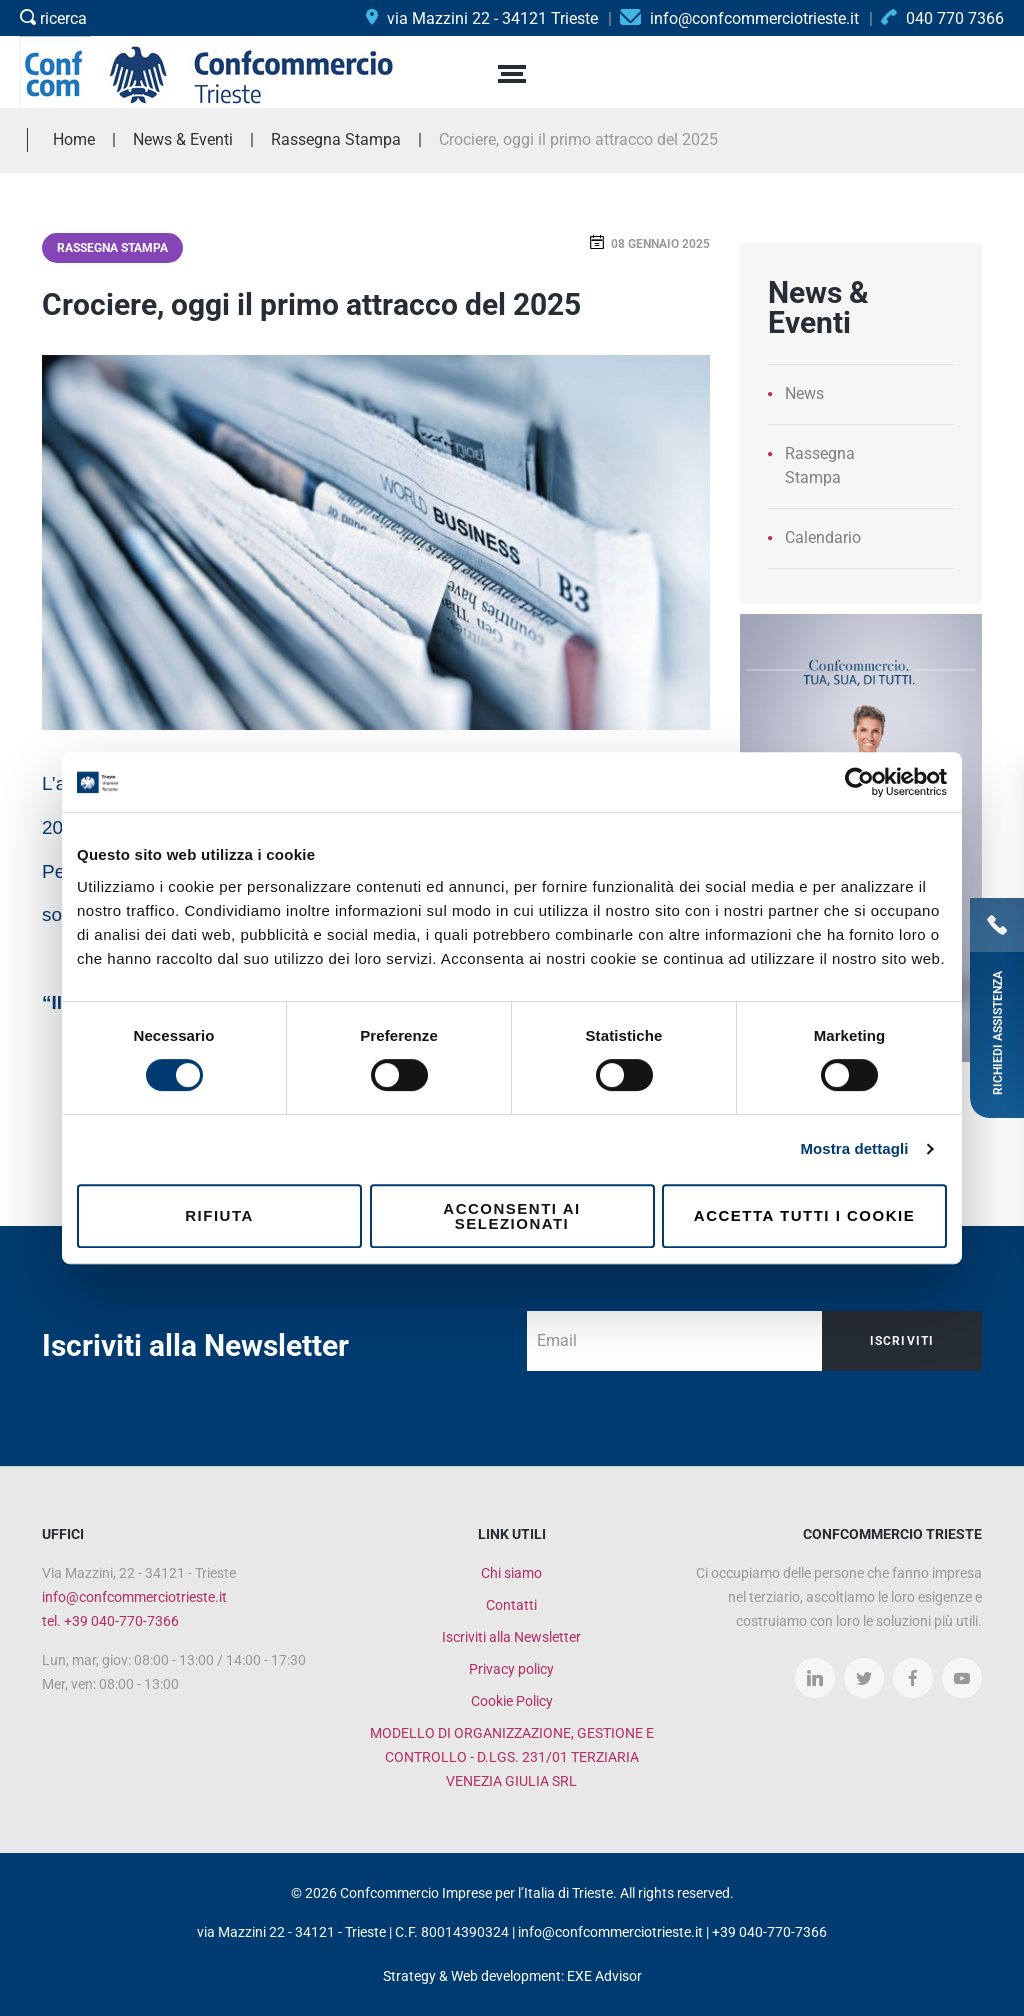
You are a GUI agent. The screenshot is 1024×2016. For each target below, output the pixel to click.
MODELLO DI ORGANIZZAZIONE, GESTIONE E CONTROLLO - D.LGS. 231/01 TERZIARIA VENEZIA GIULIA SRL (512, 1757)
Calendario (823, 537)
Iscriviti (902, 1341)
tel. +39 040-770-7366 (110, 1621)
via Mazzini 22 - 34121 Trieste (482, 18)
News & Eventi (183, 139)
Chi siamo (511, 1573)
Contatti (511, 1605)
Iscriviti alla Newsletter (511, 1637)
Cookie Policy (512, 1701)
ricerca (53, 18)
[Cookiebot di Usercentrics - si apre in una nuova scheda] (859, 782)
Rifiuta (219, 1215)
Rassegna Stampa (112, 248)
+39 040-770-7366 (769, 1932)
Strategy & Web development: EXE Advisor (512, 1976)
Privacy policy (511, 1669)
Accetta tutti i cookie (804, 1215)
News (804, 393)
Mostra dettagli (854, 1148)
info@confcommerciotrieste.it (134, 1597)
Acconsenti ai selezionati (511, 1216)
